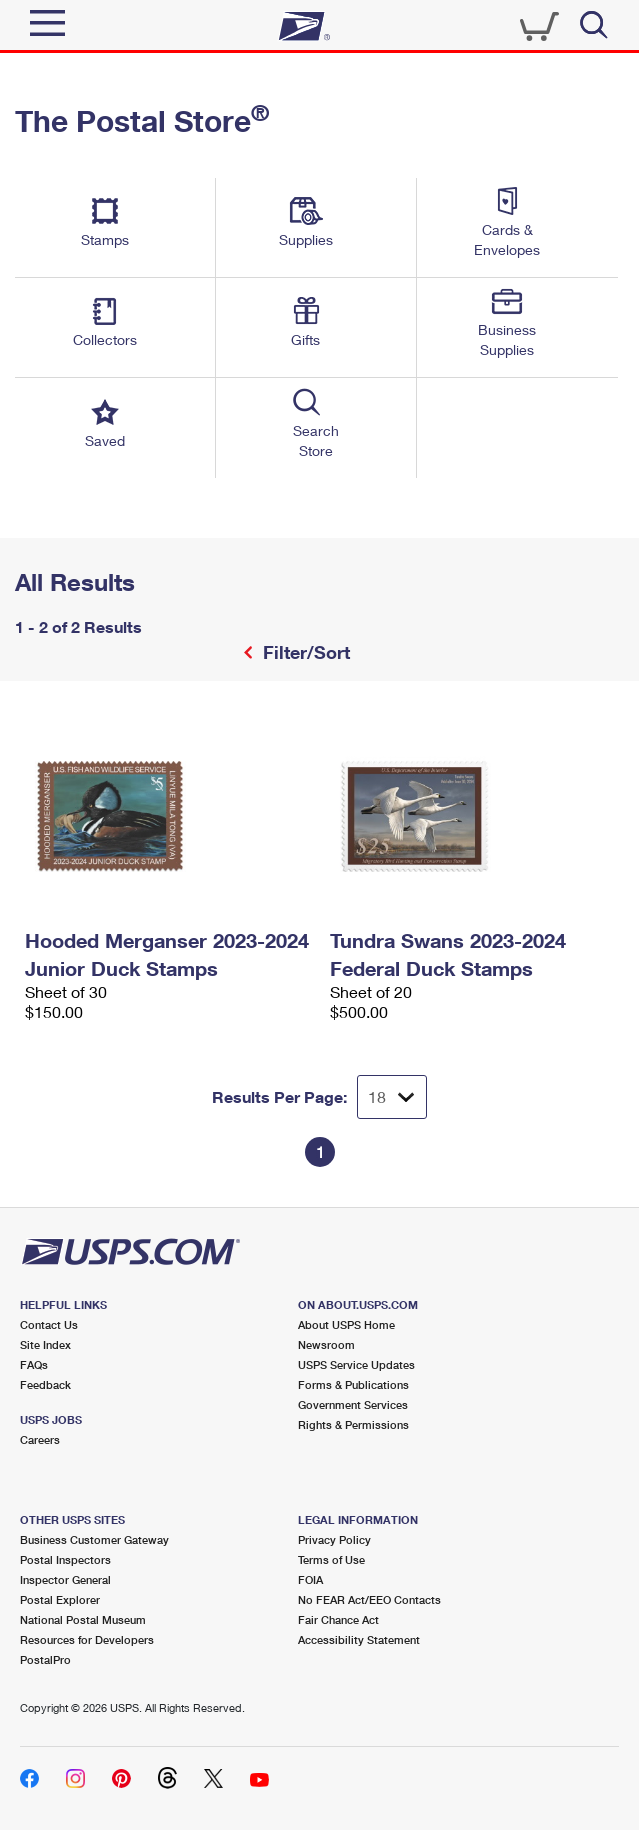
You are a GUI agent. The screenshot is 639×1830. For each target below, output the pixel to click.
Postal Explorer (60, 1599)
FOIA (310, 1579)
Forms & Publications (353, 1384)
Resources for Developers (87, 1639)
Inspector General (65, 1579)
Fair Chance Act (338, 1619)
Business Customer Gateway (94, 1539)
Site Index (45, 1344)
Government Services (353, 1404)
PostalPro (45, 1659)
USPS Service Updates (356, 1364)
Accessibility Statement (359, 1639)
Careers (40, 1439)
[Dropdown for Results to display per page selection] (392, 1097)
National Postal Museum (83, 1619)
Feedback (45, 1384)
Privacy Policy (334, 1539)
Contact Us (49, 1324)
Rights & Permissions (353, 1424)
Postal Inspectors (65, 1559)
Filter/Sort (304, 652)
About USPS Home (346, 1324)
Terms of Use (331, 1559)
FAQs (34, 1364)
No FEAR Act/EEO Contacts (369, 1599)
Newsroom (326, 1344)
